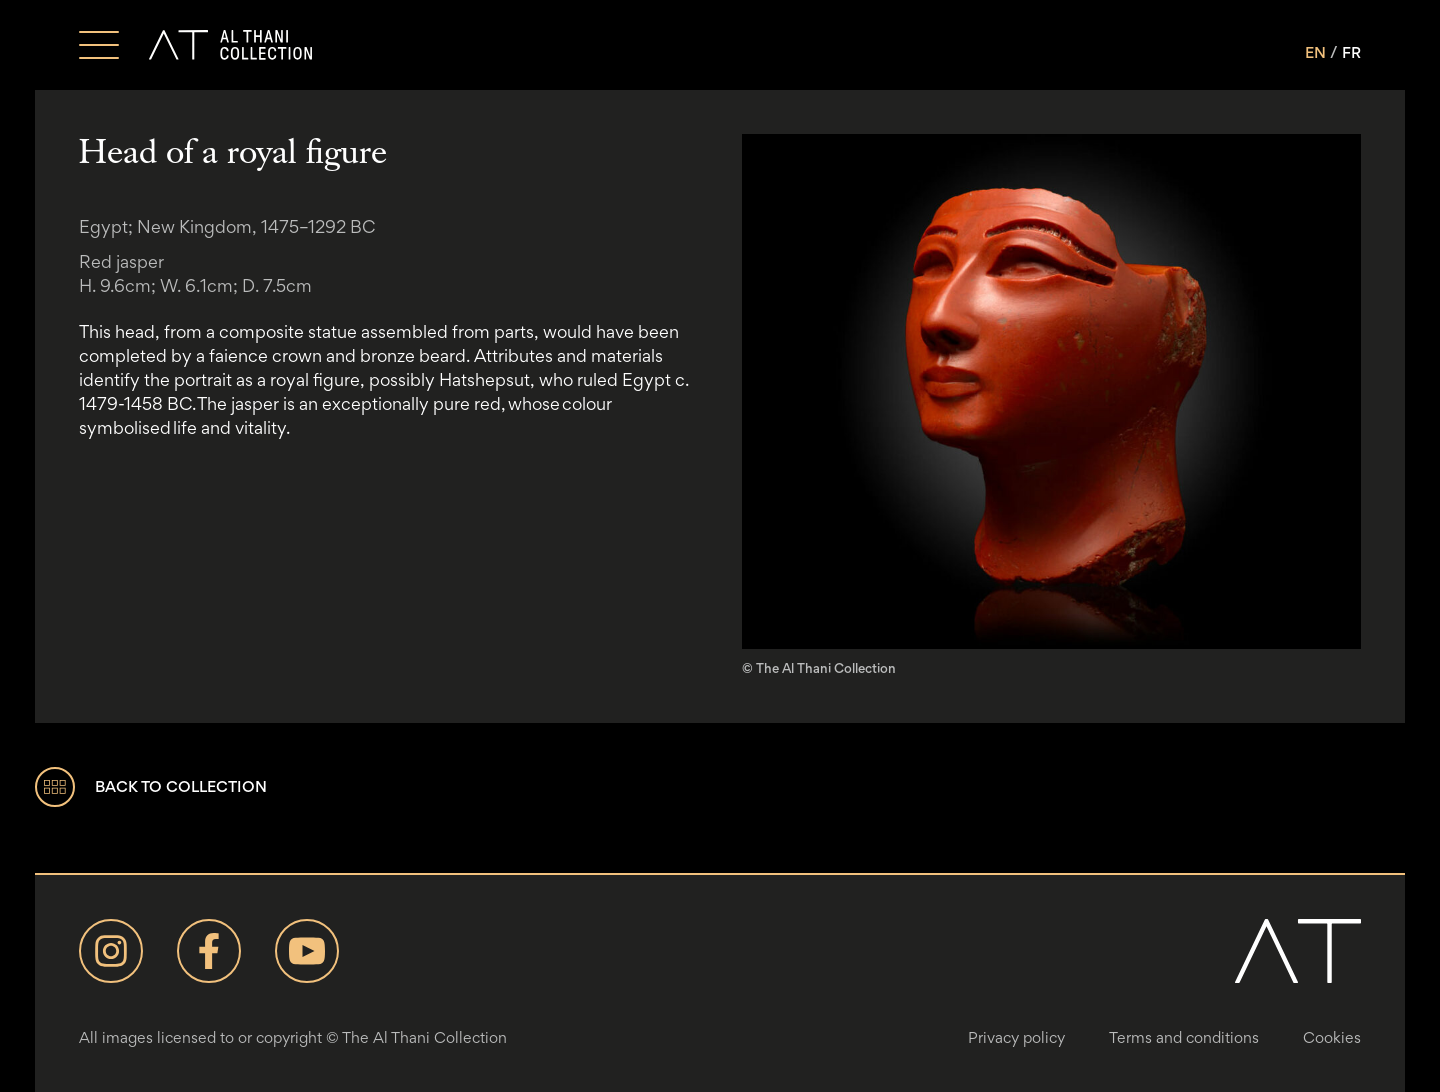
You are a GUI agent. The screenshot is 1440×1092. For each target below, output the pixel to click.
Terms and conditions (1184, 1037)
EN (1315, 52)
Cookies (1332, 1037)
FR (1351, 52)
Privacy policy (1016, 1037)
